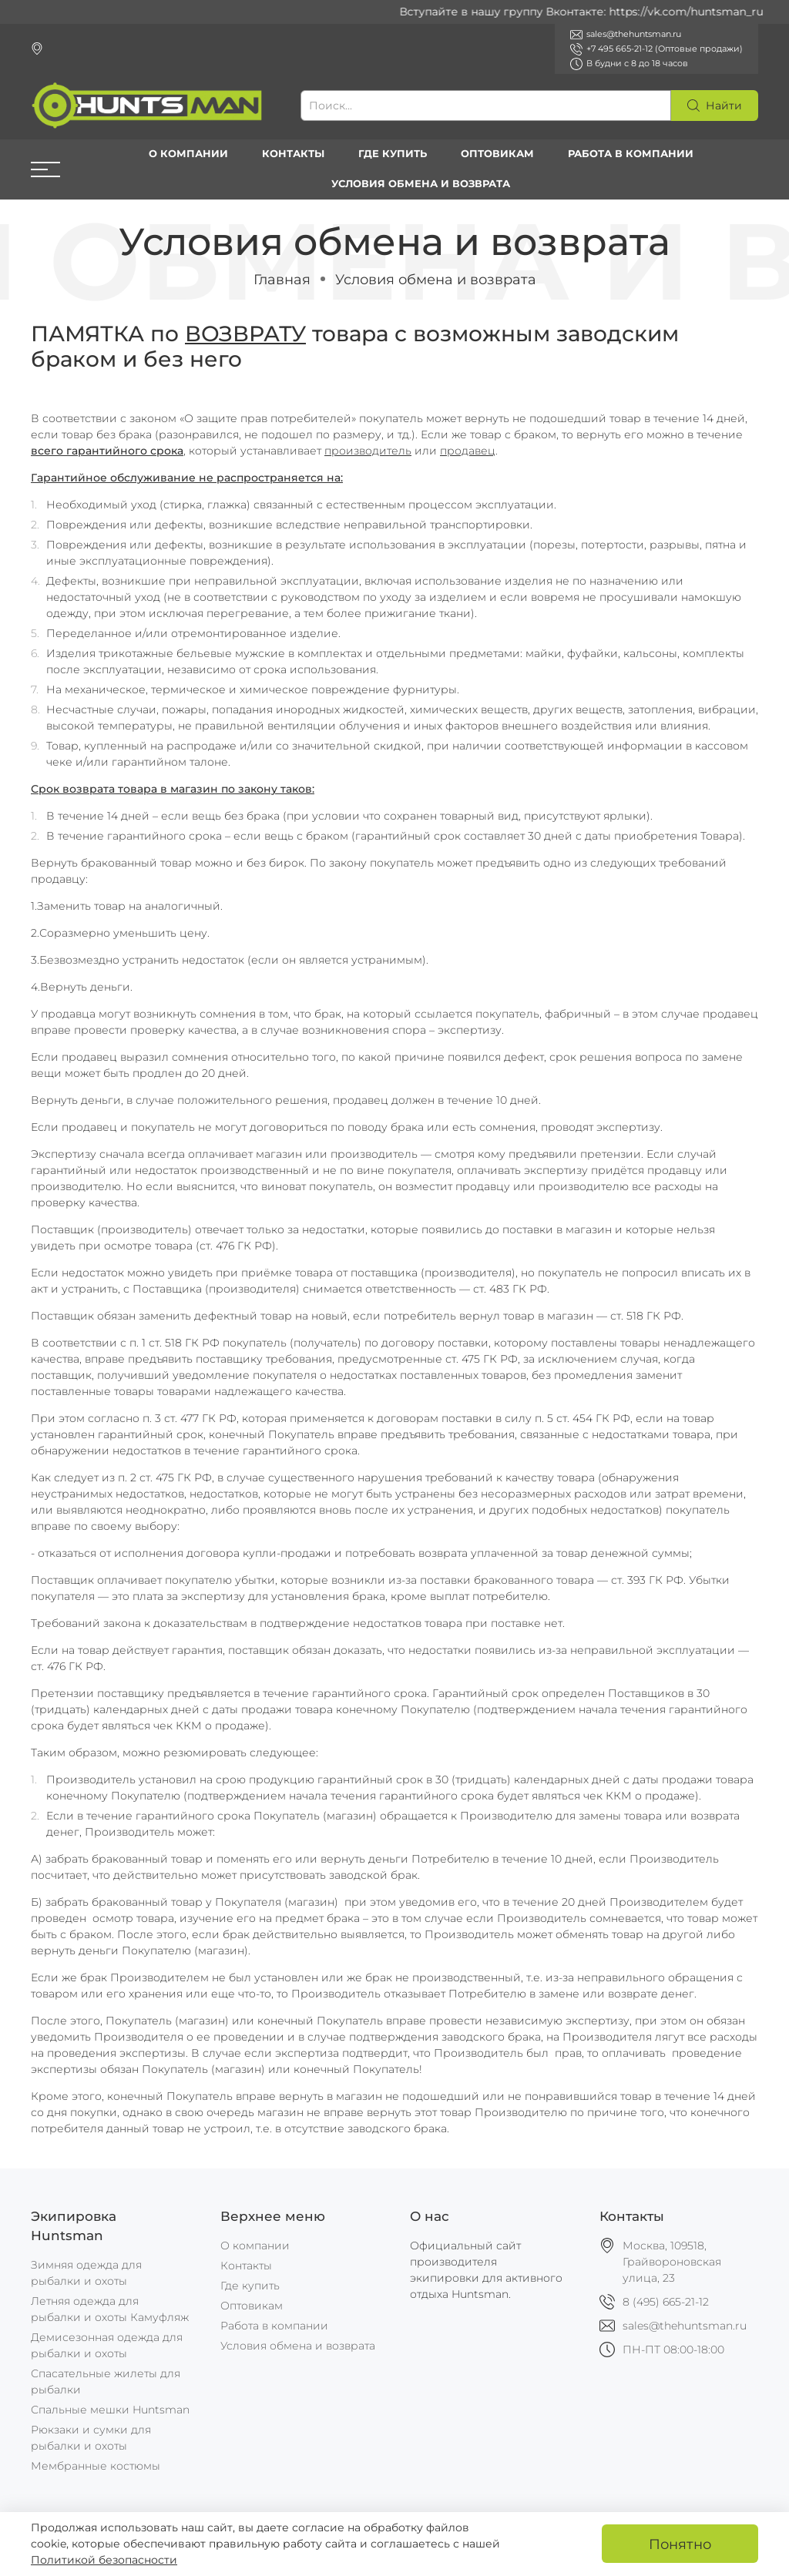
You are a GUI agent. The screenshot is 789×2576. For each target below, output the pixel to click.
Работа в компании (630, 153)
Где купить (392, 153)
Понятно (680, 2544)
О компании (188, 153)
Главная (282, 279)
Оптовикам (497, 153)
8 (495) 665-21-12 (666, 2302)
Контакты (293, 153)
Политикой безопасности (104, 2560)
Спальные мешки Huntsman (110, 2410)
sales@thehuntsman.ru (685, 2326)
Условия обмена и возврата (420, 184)
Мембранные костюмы (95, 2466)
